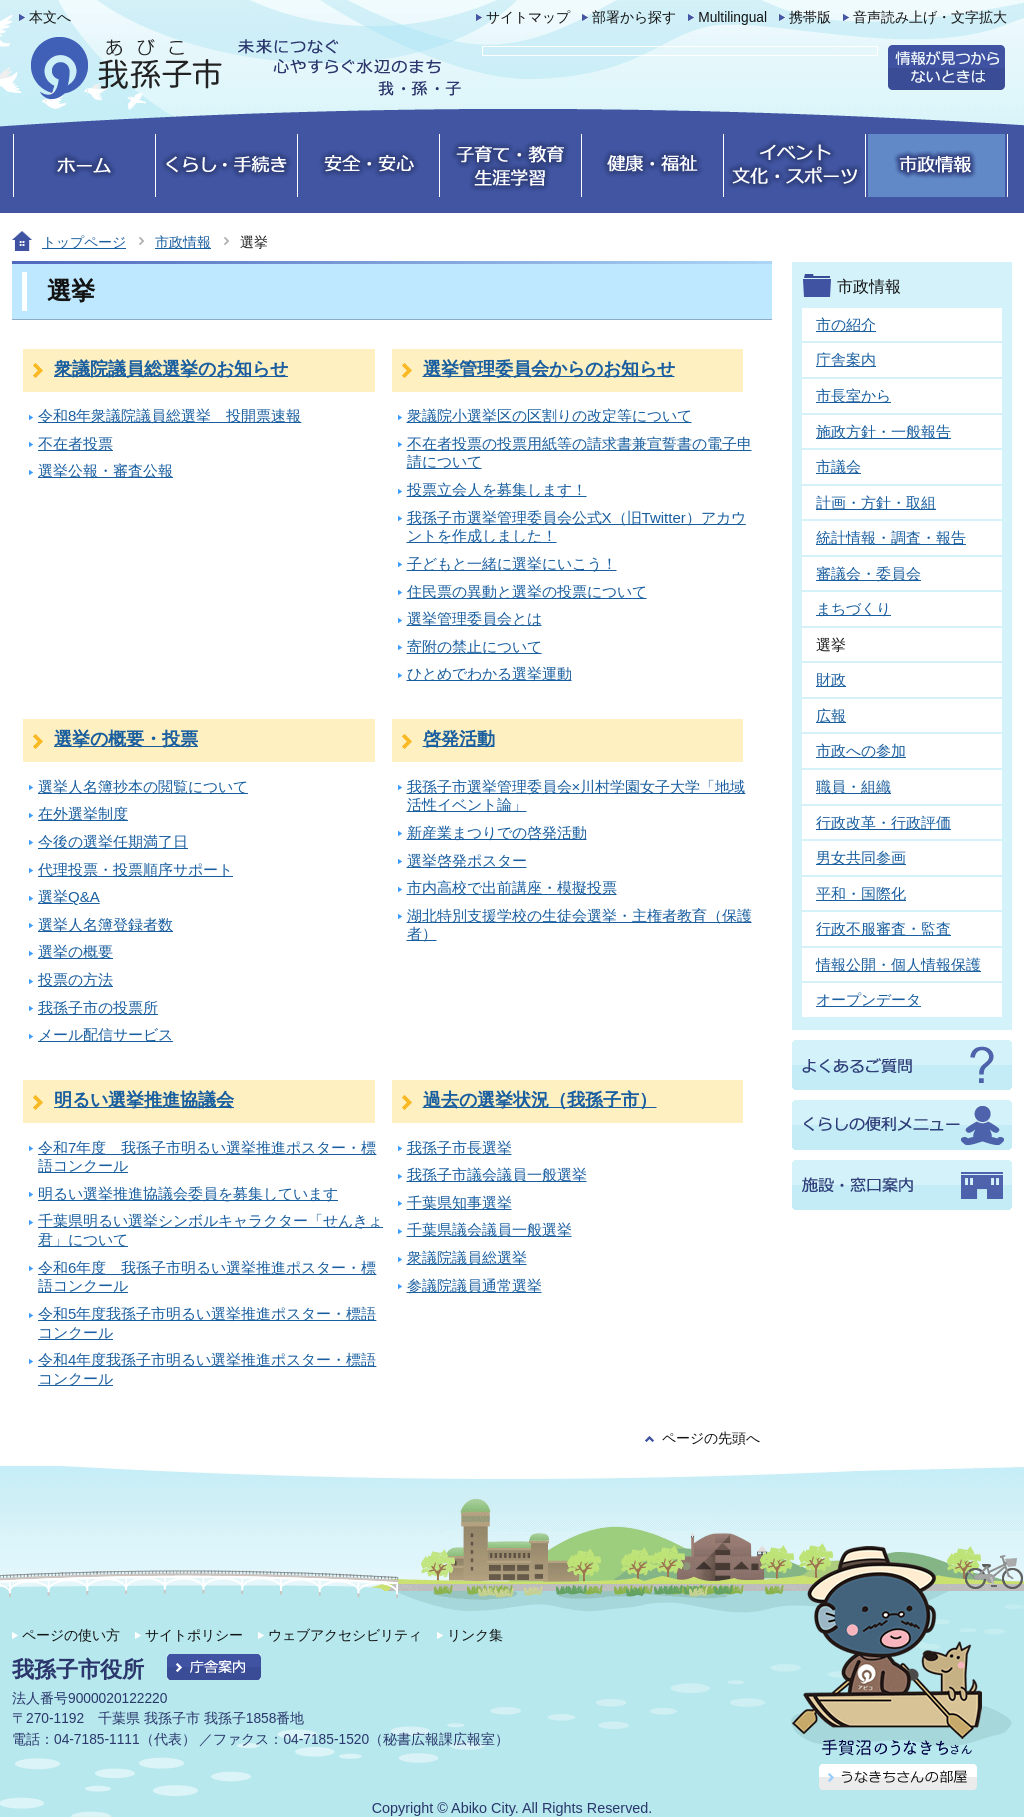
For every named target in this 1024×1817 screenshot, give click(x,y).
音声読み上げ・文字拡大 (930, 17)
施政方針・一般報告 (883, 431)
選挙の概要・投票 (126, 739)
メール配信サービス (105, 1034)
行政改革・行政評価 (883, 822)
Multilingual (732, 17)
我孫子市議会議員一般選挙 (497, 1174)
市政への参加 (861, 750)
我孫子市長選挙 (459, 1147)
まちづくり (853, 608)
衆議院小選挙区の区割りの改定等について (549, 415)
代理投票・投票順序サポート (135, 869)
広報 (831, 715)
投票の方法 (75, 979)
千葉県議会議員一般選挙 (489, 1229)
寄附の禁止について (474, 646)
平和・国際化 (861, 893)
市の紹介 (846, 324)
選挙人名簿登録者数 (105, 924)
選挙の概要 (75, 951)
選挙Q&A (69, 896)
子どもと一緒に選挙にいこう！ (512, 563)
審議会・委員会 (868, 573)
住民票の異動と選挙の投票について (527, 591)
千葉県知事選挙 (459, 1202)
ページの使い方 (71, 1635)
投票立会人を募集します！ (497, 489)
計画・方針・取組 (876, 502)
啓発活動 (459, 739)
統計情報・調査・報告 (891, 537)
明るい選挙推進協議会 (144, 1100)
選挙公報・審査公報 (105, 470)
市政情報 (183, 242)
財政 (831, 679)
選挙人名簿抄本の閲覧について (143, 786)
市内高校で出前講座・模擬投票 (512, 887)
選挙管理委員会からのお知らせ (549, 369)
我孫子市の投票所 (98, 1007)
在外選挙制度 (83, 813)
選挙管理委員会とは (474, 618)
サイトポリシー (194, 1635)
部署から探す (634, 17)
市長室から (853, 395)
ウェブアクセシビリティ (345, 1635)
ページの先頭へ (711, 1438)
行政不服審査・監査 (883, 928)
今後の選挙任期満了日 (113, 841)
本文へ (50, 17)
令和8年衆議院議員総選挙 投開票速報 (169, 415)
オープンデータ (868, 999)
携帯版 (810, 17)
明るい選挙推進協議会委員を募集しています (188, 1193)
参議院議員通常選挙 (474, 1285)
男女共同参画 (861, 857)
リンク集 (475, 1635)
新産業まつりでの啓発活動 (497, 832)
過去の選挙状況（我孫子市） (540, 1100)
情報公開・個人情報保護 (898, 964)
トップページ (84, 242)
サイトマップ (528, 17)
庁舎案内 (846, 359)
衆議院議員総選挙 (467, 1257)
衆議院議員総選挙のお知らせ (171, 369)
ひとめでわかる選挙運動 (489, 673)
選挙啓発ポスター (467, 860)
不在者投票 (75, 443)
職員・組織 (853, 786)
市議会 (838, 466)
